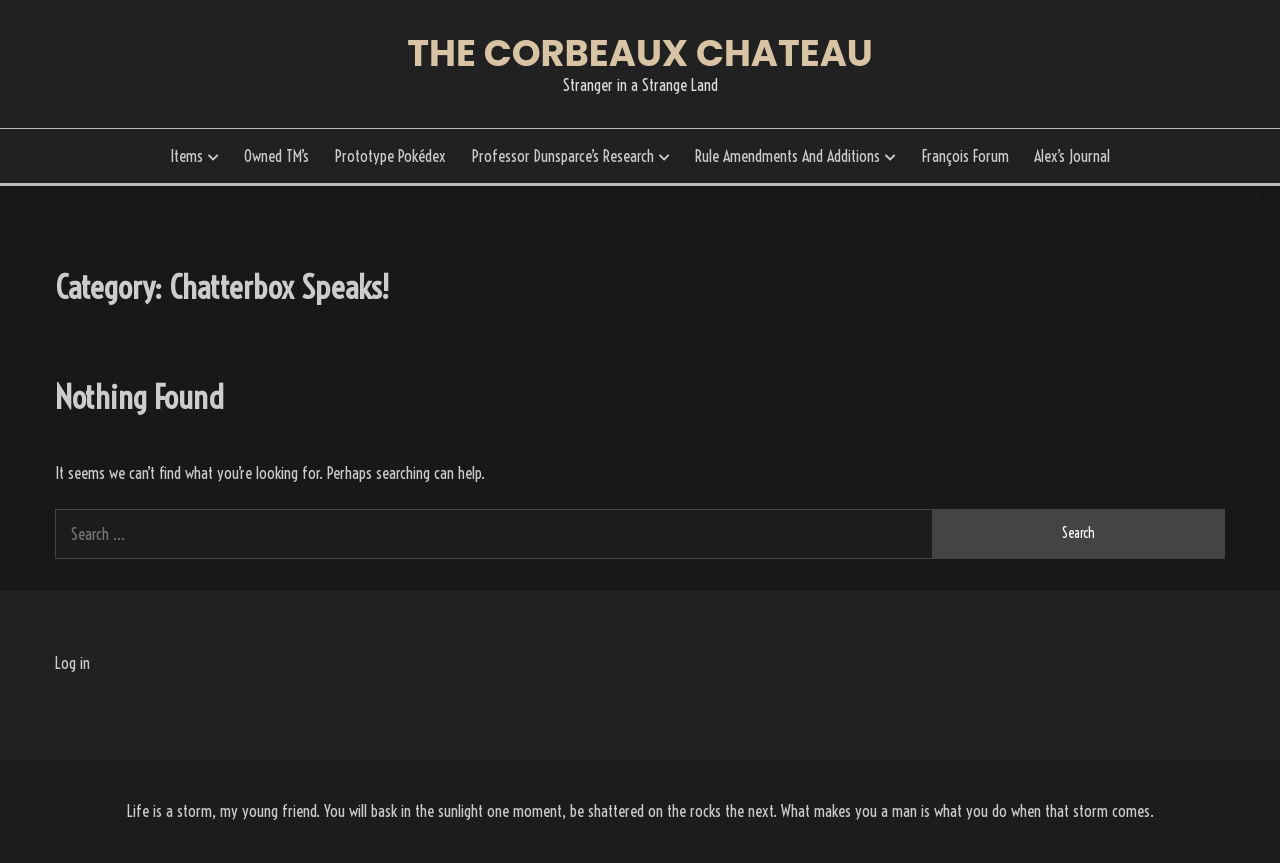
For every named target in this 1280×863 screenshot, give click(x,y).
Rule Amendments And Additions (787, 156)
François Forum (965, 156)
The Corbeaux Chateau (639, 53)
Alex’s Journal (1072, 156)
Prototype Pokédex (390, 156)
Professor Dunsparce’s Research (563, 156)
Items (186, 156)
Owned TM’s (276, 156)
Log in (72, 663)
